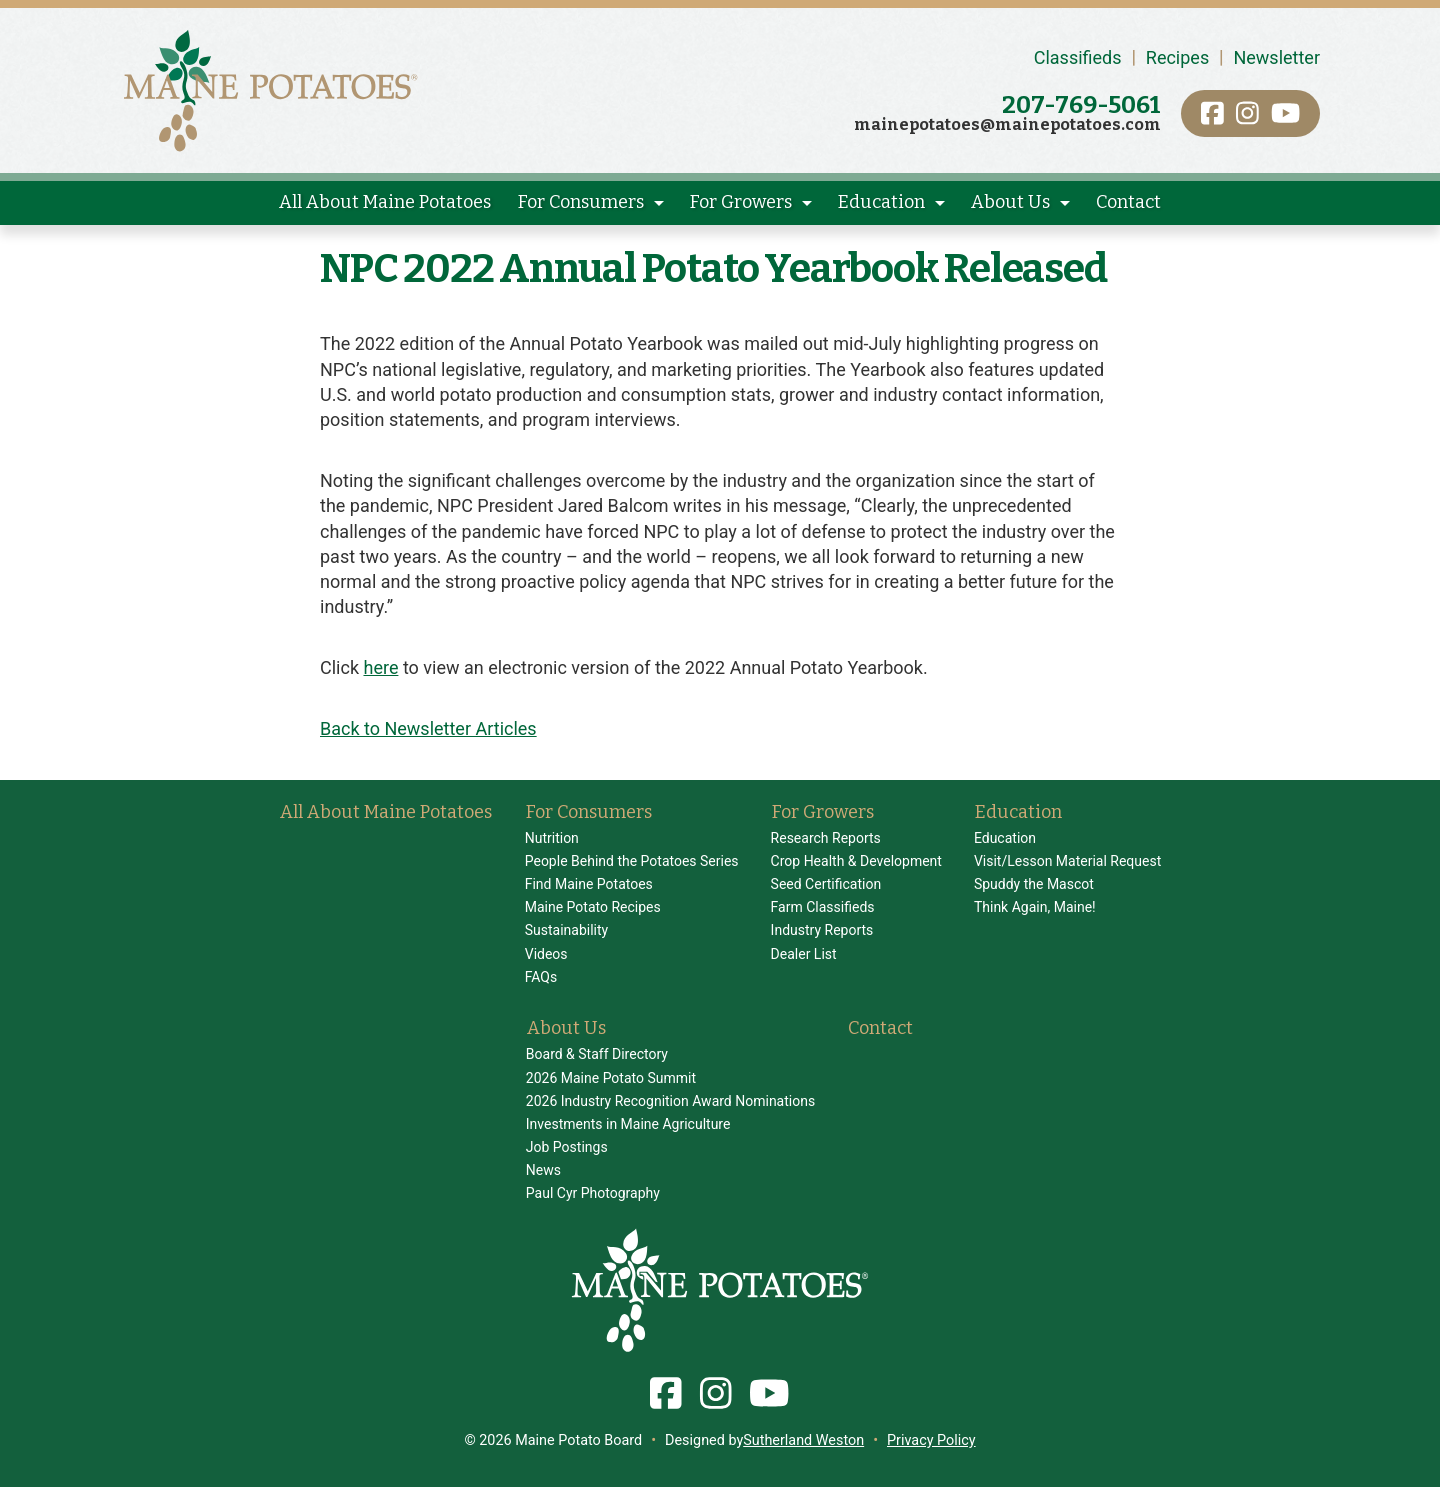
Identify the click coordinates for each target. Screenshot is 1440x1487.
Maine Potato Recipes (593, 907)
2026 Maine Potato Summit (611, 1078)
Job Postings (567, 1147)
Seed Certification (826, 884)
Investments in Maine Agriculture (628, 1124)
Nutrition (552, 838)
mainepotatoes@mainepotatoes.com (1007, 124)
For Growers (741, 202)
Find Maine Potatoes (589, 884)
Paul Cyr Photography (593, 1193)
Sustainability (566, 930)
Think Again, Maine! (1035, 907)
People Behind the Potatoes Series (632, 861)
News (543, 1170)
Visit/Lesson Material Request (1067, 861)
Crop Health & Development (856, 861)
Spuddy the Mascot (1034, 884)
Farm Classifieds (823, 907)
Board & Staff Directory (597, 1054)
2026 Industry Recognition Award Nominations (670, 1101)
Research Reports (826, 838)
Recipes (1177, 57)
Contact (1128, 202)
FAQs (541, 977)
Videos (546, 954)
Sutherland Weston (803, 1440)
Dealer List (804, 954)
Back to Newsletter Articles (428, 728)
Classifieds (1078, 57)
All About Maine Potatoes (385, 202)
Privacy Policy (931, 1440)
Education (881, 202)
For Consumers (581, 202)
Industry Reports (822, 930)
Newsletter (1276, 57)
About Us (1010, 202)
